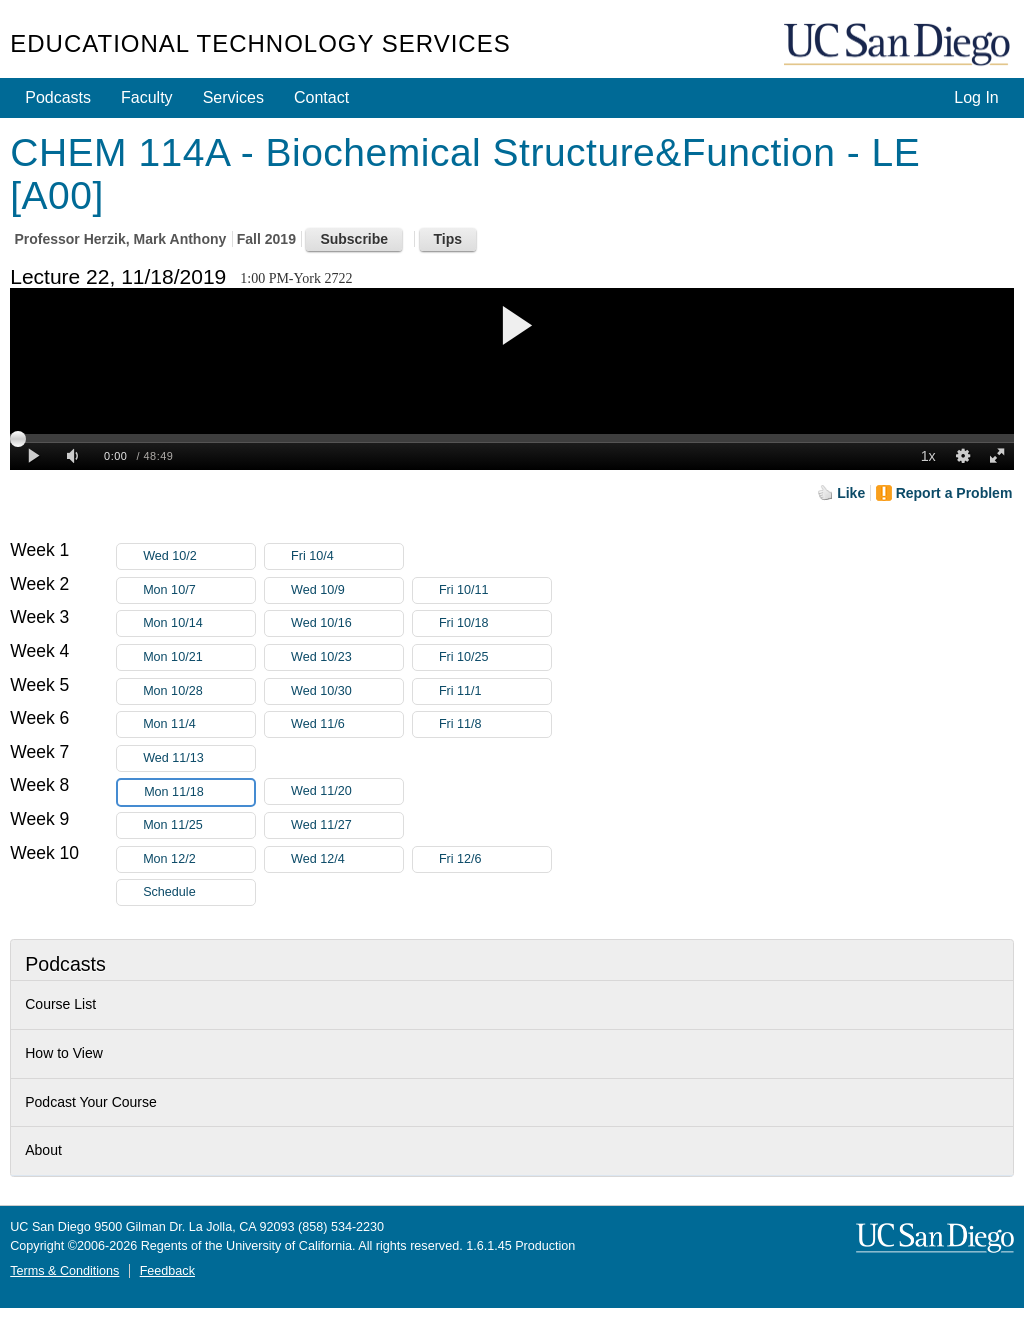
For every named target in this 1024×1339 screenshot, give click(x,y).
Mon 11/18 (199, 792)
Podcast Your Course (91, 1102)
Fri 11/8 (495, 724)
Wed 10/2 (199, 556)
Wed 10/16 (347, 623)
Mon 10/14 (199, 623)
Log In (976, 97)
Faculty (147, 97)
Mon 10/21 (199, 657)
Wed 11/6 (347, 724)
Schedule (169, 892)
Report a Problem (954, 493)
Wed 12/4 (347, 859)
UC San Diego (899, 45)
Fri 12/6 (495, 859)
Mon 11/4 (199, 724)
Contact (321, 97)
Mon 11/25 (199, 825)
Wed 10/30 (347, 691)
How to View (64, 1053)
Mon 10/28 (199, 691)
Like (851, 493)
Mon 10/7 (199, 590)
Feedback (167, 1271)
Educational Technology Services (260, 43)
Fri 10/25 (495, 657)
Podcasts (58, 97)
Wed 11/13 (199, 758)
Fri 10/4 (347, 556)
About (43, 1150)
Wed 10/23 (347, 657)
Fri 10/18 (495, 623)
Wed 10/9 (347, 590)
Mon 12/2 (199, 859)
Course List (60, 1004)
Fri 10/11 (495, 590)
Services (233, 97)
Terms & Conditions (64, 1271)
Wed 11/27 (347, 825)
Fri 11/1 (495, 691)
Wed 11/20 (347, 791)
